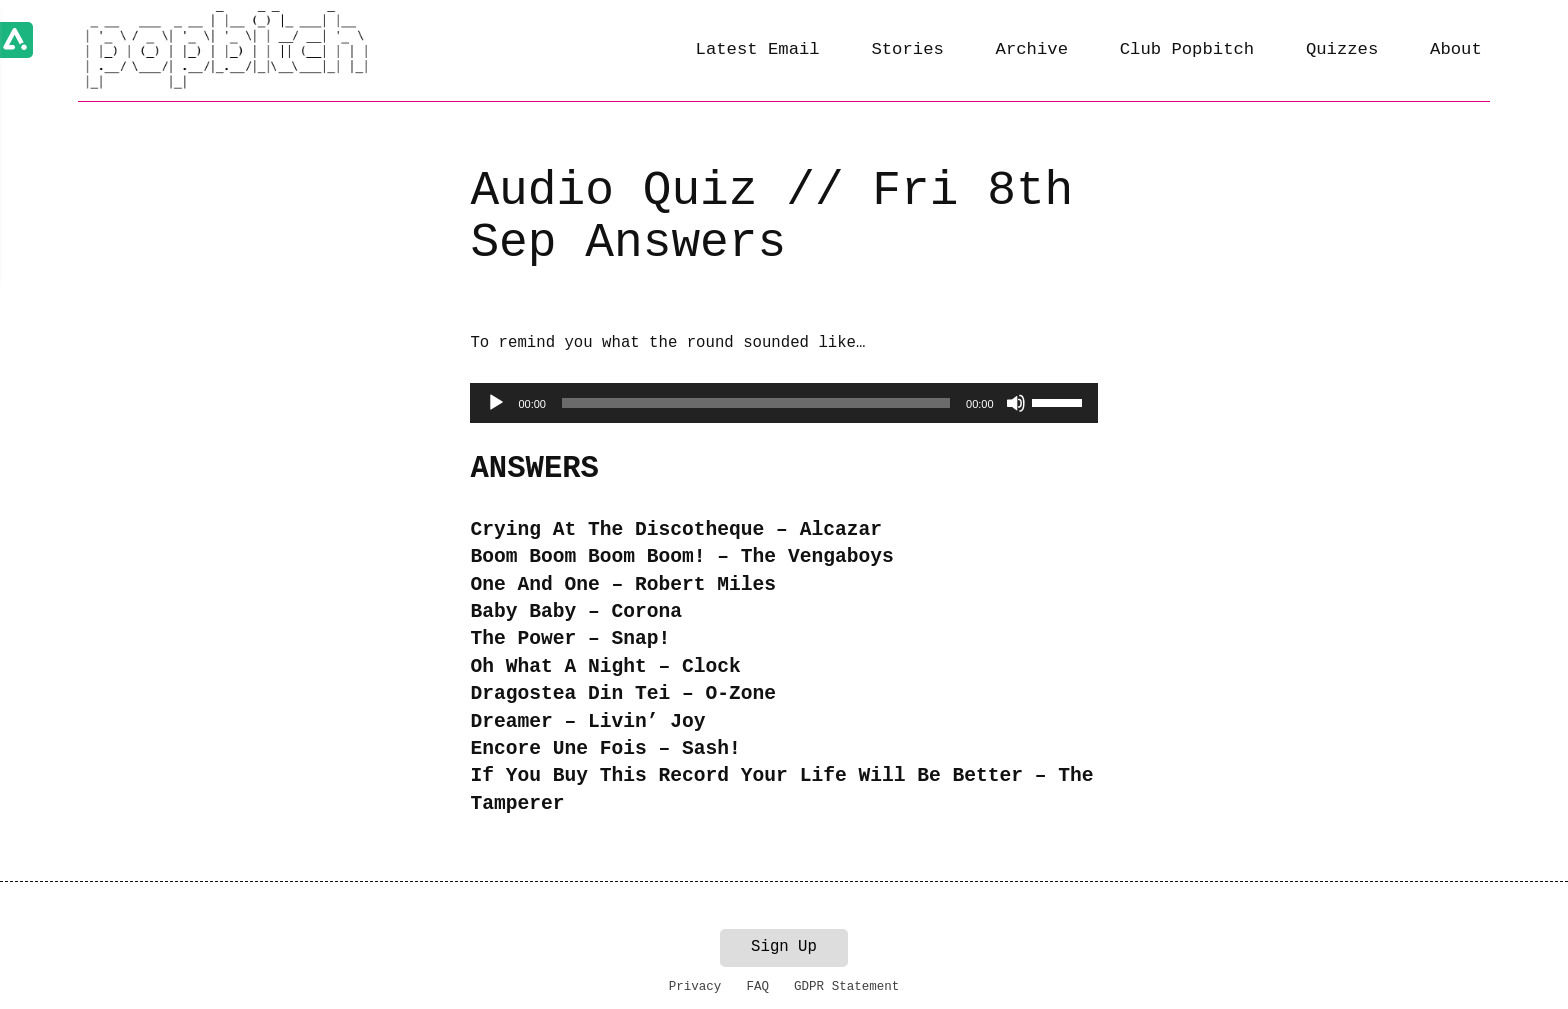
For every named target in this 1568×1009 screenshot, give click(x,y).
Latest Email (758, 49)
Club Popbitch (1187, 49)
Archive (1032, 49)
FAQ (757, 987)
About (1456, 49)
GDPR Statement (846, 987)
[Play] (496, 403)
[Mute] (1016, 403)
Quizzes (1342, 49)
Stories (907, 49)
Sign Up (784, 947)
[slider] (756, 403)
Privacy (695, 987)
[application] (783, 403)
